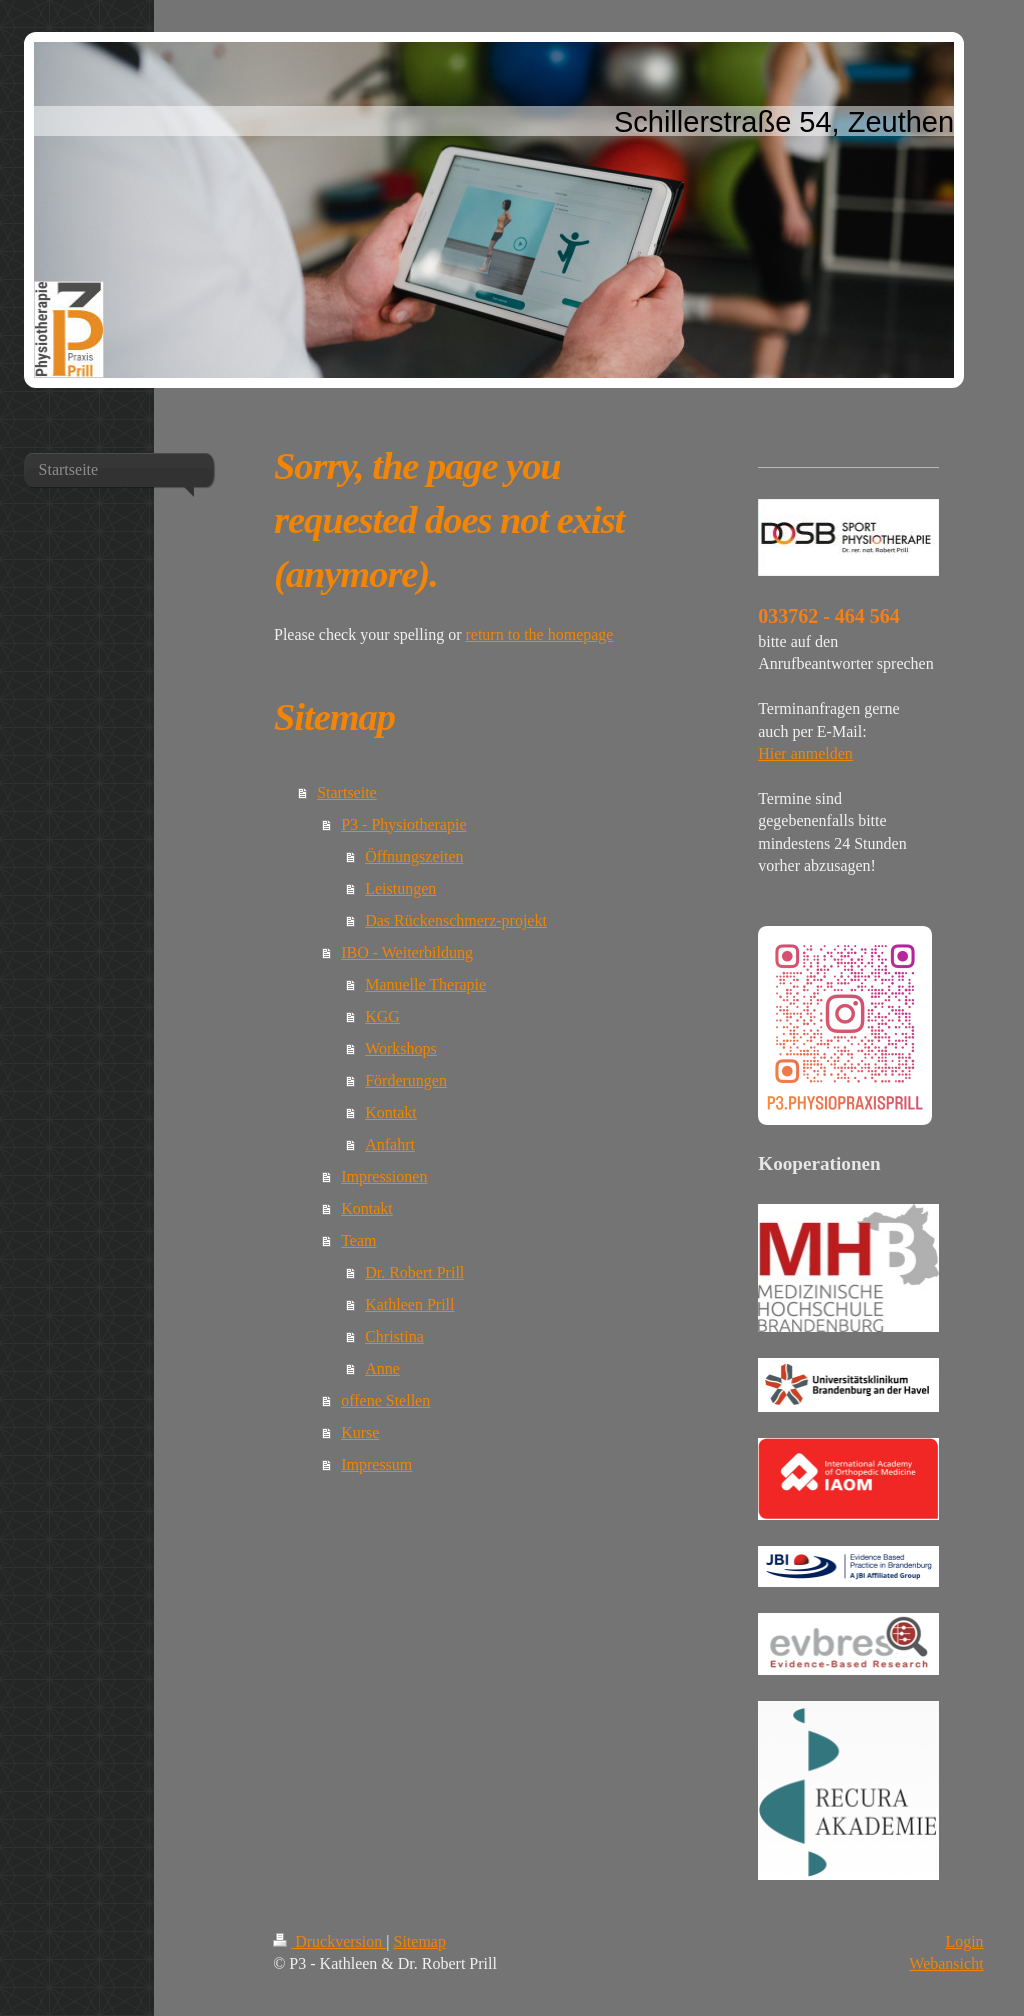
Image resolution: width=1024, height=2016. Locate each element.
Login (964, 1941)
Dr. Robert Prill (414, 1272)
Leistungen (400, 888)
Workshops (401, 1048)
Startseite (347, 792)
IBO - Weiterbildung (407, 952)
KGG (382, 1016)
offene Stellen (385, 1400)
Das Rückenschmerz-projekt (456, 920)
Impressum (376, 1464)
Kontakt (391, 1112)
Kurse (360, 1432)
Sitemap (420, 1941)
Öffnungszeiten (414, 856)
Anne (382, 1368)
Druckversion (329, 1941)
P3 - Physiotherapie (403, 824)
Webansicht (946, 1963)
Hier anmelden (805, 753)
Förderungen (406, 1080)
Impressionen (384, 1176)
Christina (394, 1336)
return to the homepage (539, 634)
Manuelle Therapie (425, 984)
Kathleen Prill (409, 1304)
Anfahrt (390, 1144)
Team (358, 1240)
